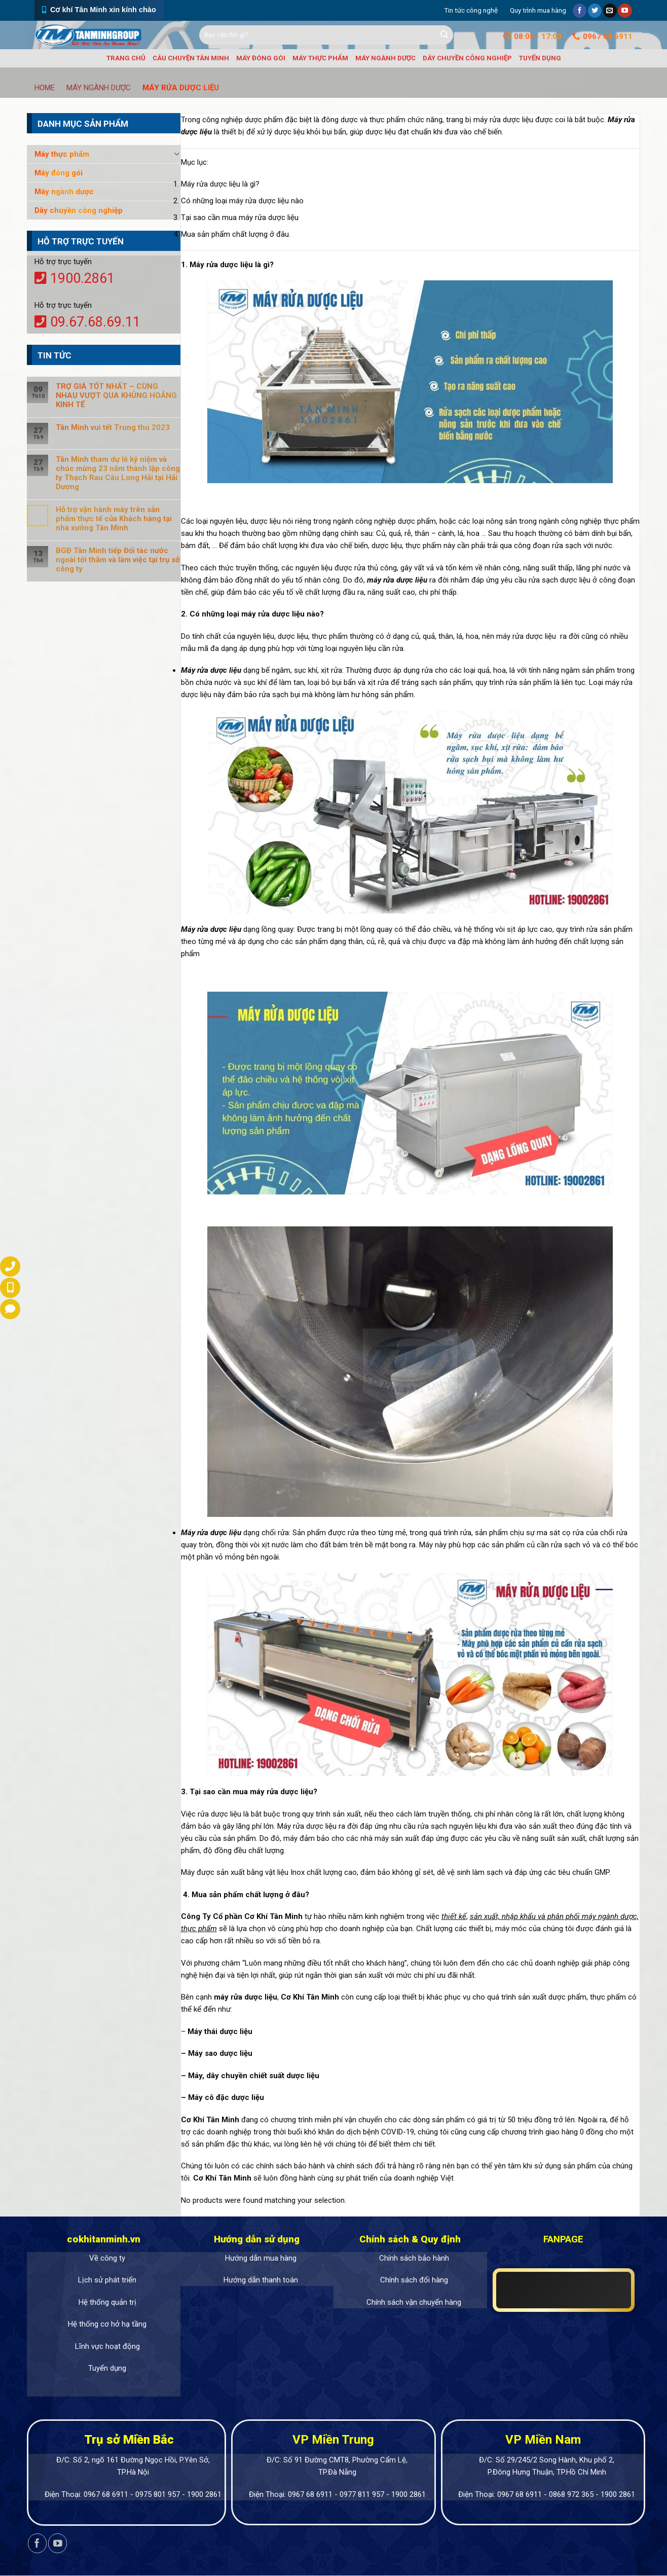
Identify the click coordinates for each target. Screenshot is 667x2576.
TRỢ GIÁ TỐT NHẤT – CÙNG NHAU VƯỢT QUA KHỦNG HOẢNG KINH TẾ (116, 395)
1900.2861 (74, 278)
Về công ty (107, 2258)
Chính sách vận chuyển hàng (413, 2302)
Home (44, 87)
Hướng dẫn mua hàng (261, 2258)
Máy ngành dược (385, 58)
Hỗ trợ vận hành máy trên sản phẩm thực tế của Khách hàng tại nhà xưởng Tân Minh (114, 518)
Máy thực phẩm (320, 58)
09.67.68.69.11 (87, 322)
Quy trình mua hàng (538, 10)
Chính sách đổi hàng (414, 2279)
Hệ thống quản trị (107, 2302)
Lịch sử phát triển (107, 2279)
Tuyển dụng (540, 58)
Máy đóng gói (260, 58)
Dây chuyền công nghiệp (467, 58)
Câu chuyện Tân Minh (191, 58)
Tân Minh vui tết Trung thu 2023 (113, 427)
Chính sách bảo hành (414, 2258)
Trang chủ (125, 58)
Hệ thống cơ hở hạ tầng (107, 2324)
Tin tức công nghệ (471, 10)
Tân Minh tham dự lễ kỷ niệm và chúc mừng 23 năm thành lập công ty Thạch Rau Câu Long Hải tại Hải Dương (118, 473)
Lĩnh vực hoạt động (107, 2346)
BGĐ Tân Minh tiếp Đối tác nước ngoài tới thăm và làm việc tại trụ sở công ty (118, 559)
